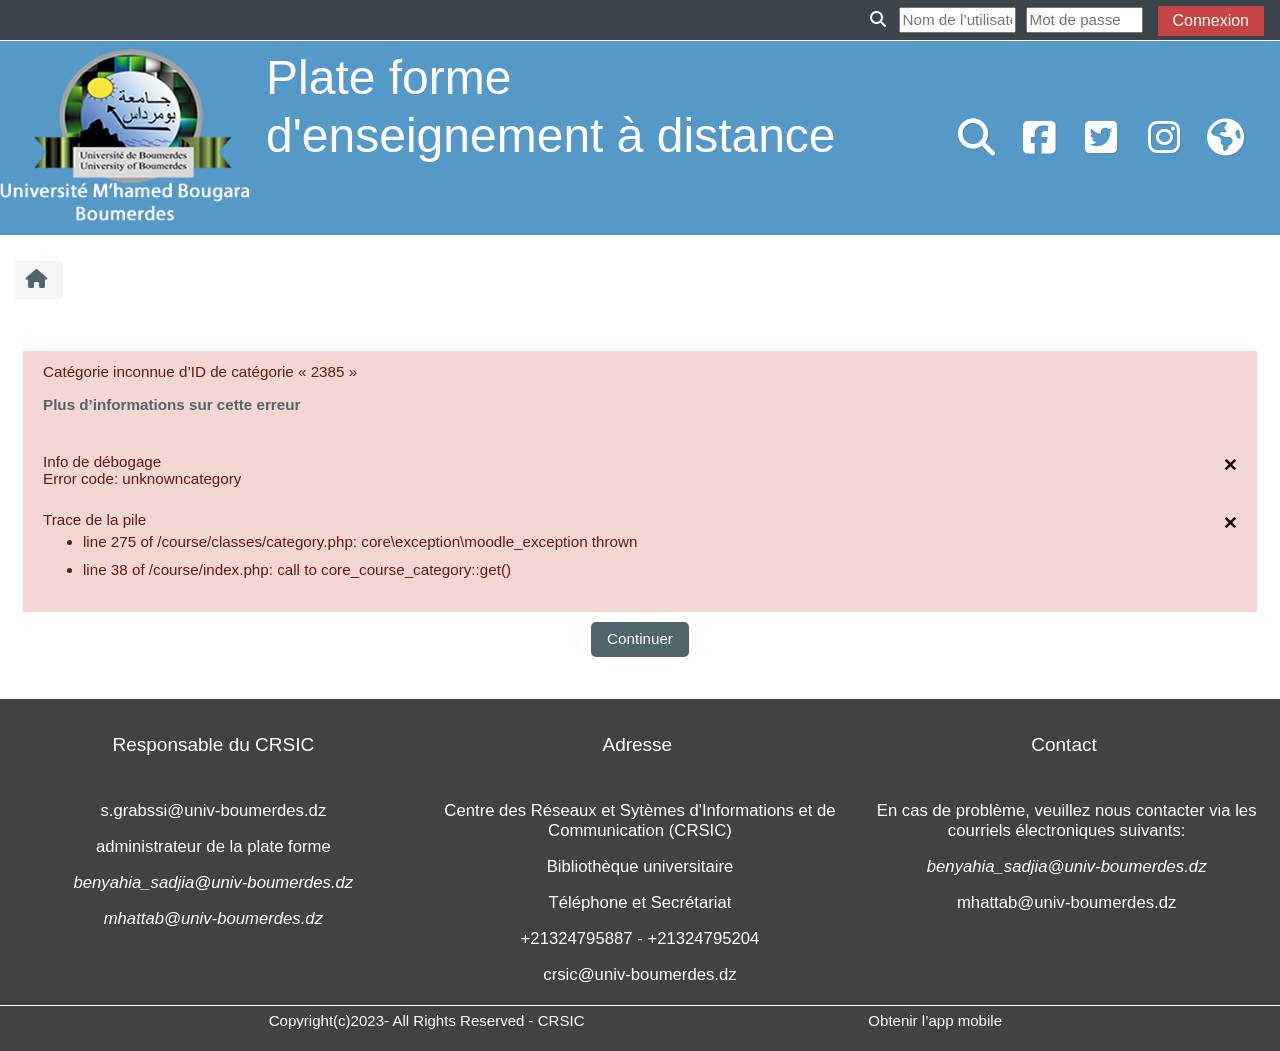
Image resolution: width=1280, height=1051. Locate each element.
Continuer (640, 638)
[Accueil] (125, 136)
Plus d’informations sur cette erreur (171, 404)
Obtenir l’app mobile (935, 1020)
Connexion (1211, 20)
